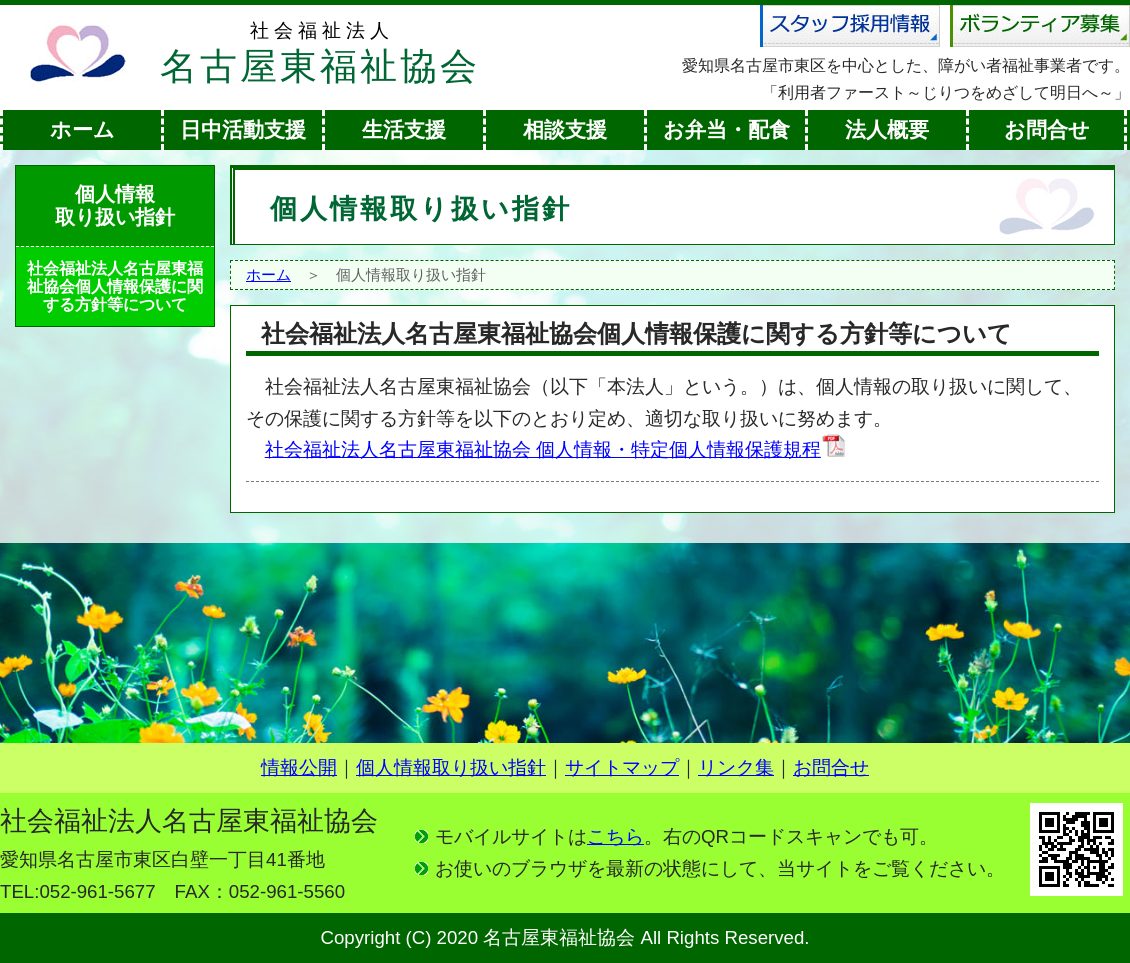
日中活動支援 (243, 130)
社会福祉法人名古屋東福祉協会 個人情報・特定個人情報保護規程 (556, 449)
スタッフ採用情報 (850, 26)
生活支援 (404, 130)
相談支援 (565, 130)
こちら (615, 836)
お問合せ (1047, 130)
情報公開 (299, 767)
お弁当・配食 (726, 130)
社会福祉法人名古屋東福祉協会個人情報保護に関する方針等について (115, 286)
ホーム (82, 130)
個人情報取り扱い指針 (451, 767)
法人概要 (887, 130)
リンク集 (736, 767)
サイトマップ (622, 767)
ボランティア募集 (1040, 26)
